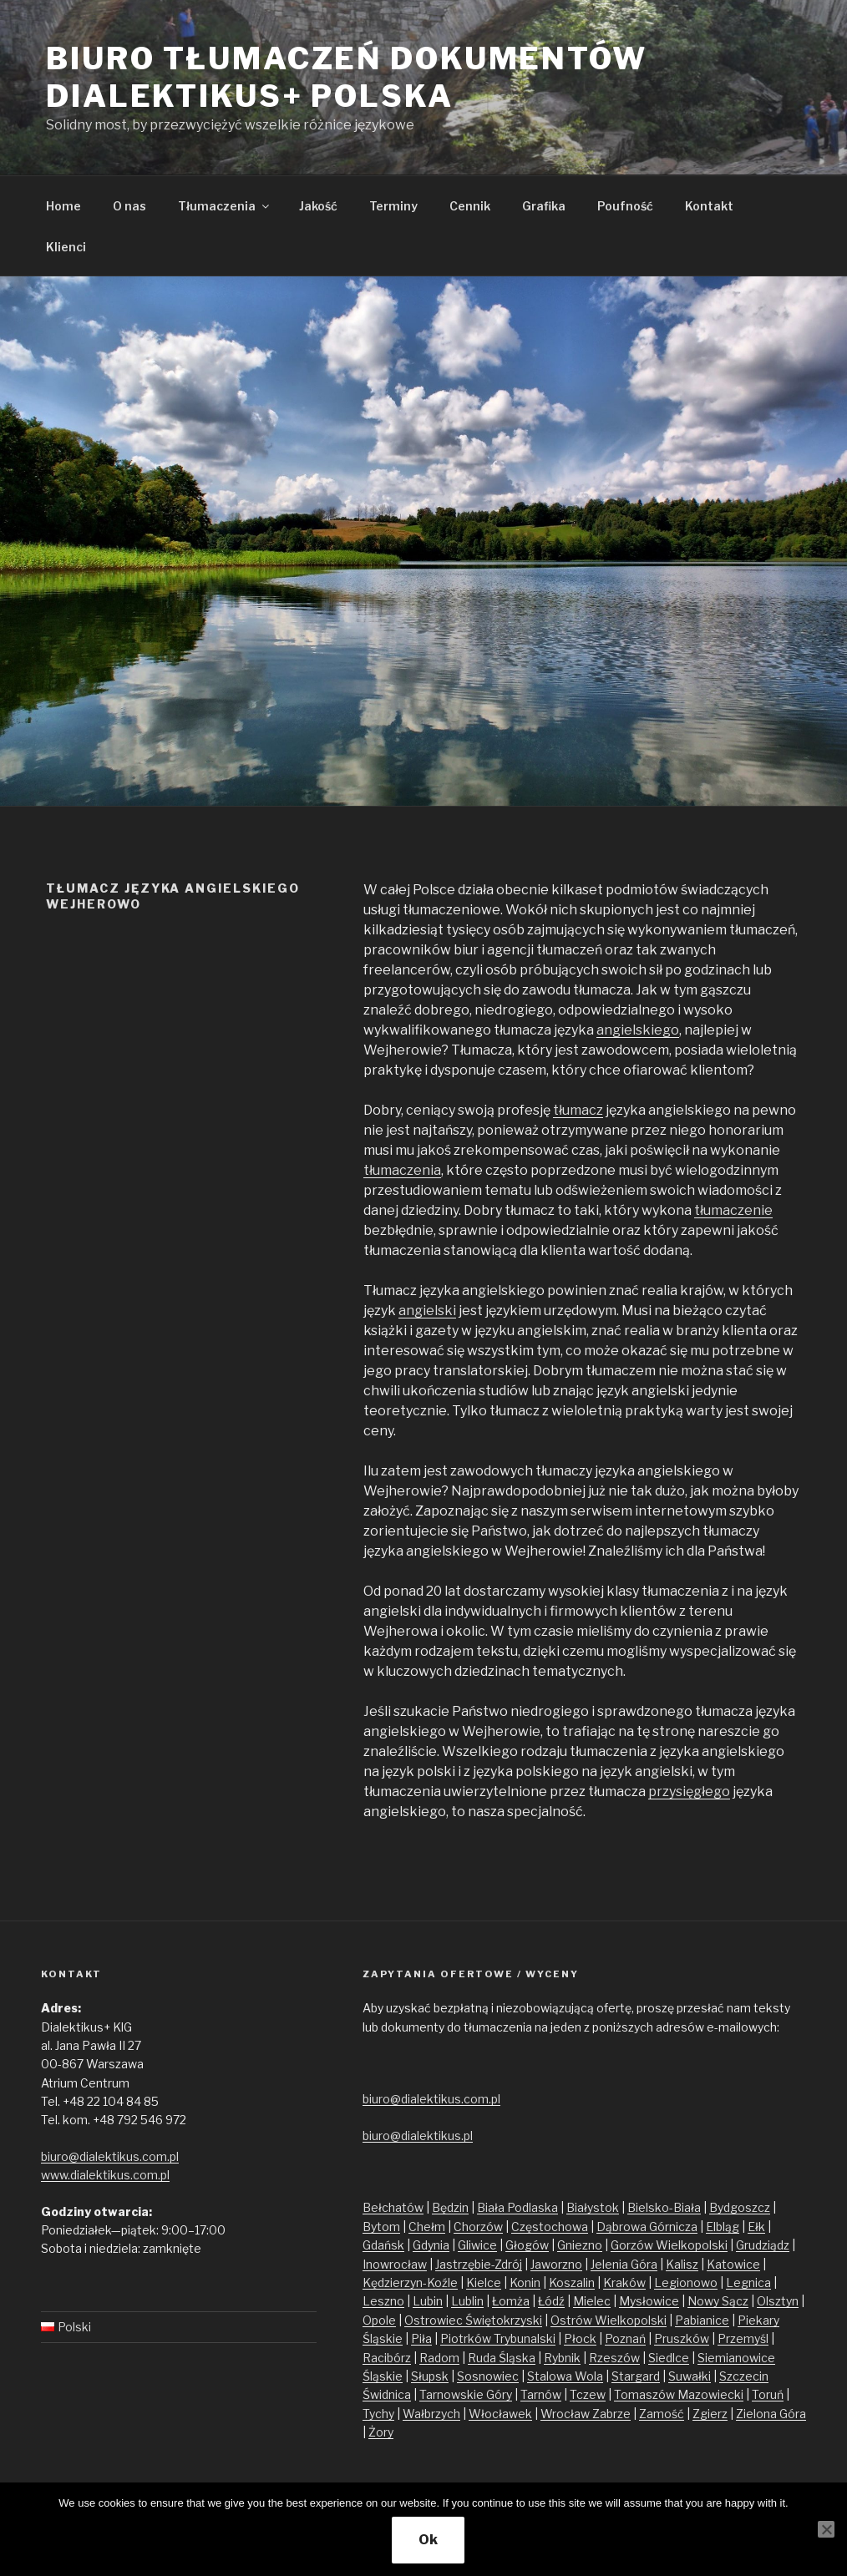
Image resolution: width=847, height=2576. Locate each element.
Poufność (625, 206)
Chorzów (478, 2226)
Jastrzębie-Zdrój (478, 2264)
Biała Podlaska (517, 2207)
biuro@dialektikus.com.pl (110, 2156)
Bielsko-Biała (664, 2207)
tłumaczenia (402, 1170)
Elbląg (722, 2226)
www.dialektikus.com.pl (105, 2175)
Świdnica (387, 2394)
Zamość (661, 2413)
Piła (421, 2338)
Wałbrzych (431, 2413)
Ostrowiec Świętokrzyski (473, 2320)
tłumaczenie (733, 1210)
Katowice (733, 2264)
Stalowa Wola (565, 2376)
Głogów (527, 2245)
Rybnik (562, 2358)
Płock (580, 2338)
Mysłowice (649, 2301)
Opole (379, 2320)
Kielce (483, 2282)
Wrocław (566, 2413)
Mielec (592, 2301)
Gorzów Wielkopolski (669, 2245)
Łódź (551, 2301)
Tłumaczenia (224, 206)
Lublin (467, 2301)
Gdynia (431, 2245)
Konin (525, 2282)
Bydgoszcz (739, 2207)
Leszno (383, 2301)
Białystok (592, 2207)
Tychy (378, 2413)
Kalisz (682, 2264)
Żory (380, 2432)
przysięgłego (689, 1791)
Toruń (768, 2394)
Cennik (469, 206)
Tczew (588, 2394)
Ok (428, 2540)
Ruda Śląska (501, 2358)
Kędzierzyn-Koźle (410, 2282)
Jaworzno (556, 2264)
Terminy (393, 206)
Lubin (428, 2301)
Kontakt (709, 206)
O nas (129, 206)
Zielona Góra (771, 2413)
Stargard (635, 2376)
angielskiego (637, 1030)
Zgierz (710, 2413)
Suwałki (689, 2376)
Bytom (381, 2226)
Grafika (544, 206)
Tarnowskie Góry (465, 2394)
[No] (826, 2529)
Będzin (450, 2207)
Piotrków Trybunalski (497, 2338)
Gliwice (477, 2245)
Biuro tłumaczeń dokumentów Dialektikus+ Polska (346, 77)
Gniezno (579, 2245)
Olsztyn (778, 2301)
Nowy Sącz (717, 2301)
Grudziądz (762, 2245)
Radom (439, 2358)
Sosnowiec (488, 2376)
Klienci (66, 247)
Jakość (318, 206)
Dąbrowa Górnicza (646, 2226)
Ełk (756, 2226)
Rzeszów (614, 2358)
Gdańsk (383, 2245)
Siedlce (668, 2358)
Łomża (511, 2301)
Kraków (624, 2282)
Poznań (625, 2338)
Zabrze (611, 2413)
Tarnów (540, 2394)
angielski (427, 1310)
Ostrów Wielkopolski (608, 2320)
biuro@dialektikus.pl (418, 2135)
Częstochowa (549, 2226)
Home (63, 206)
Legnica (748, 2282)
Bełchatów (393, 2207)
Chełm (426, 2226)
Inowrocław (395, 2264)
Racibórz (387, 2358)
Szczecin (743, 2376)
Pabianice (702, 2320)
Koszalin (572, 2282)
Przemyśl (743, 2338)
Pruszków (681, 2338)
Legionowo (686, 2282)
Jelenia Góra (624, 2264)
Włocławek (500, 2413)
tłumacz (578, 1110)
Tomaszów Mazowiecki (678, 2394)
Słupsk (430, 2376)
